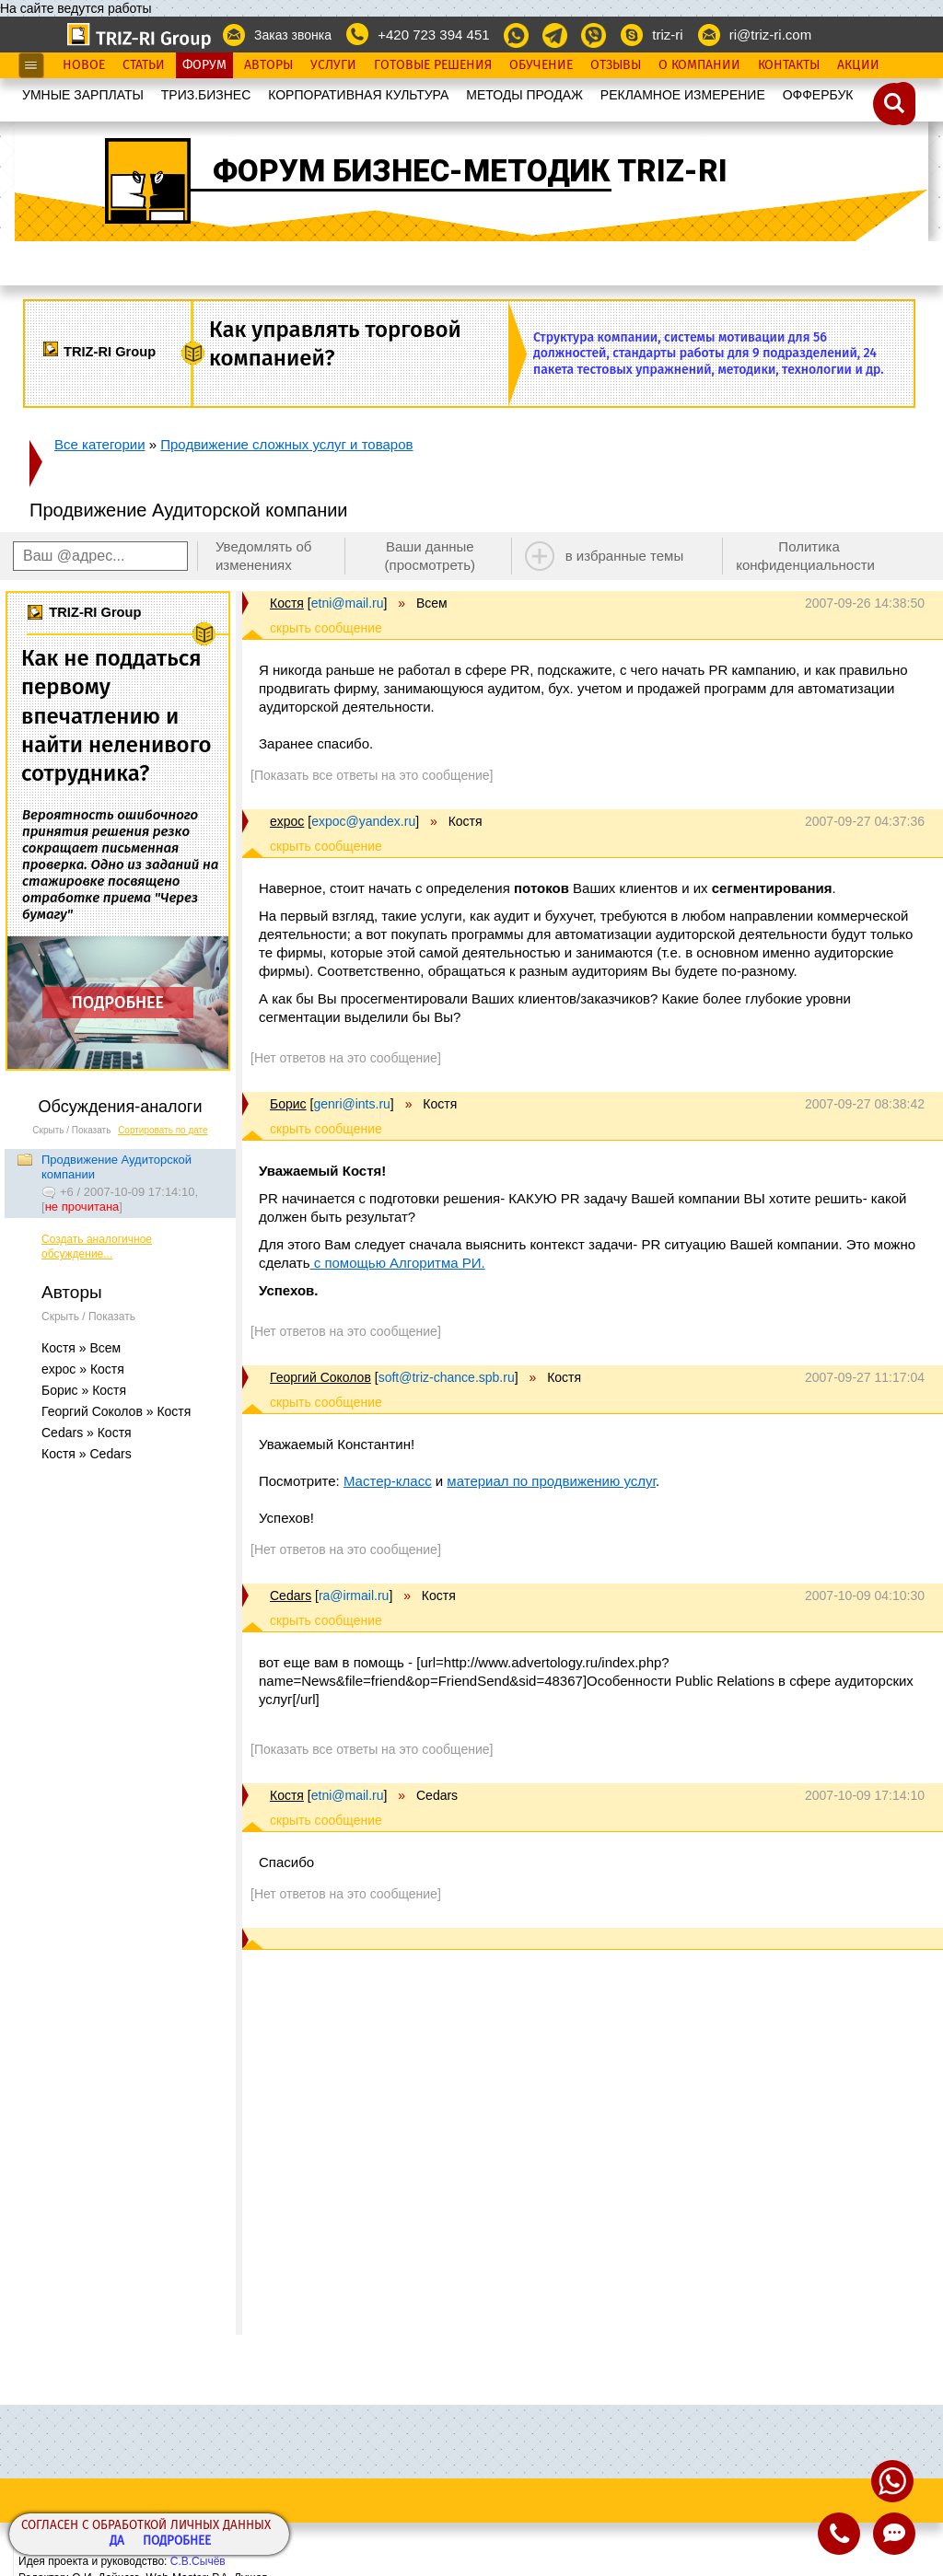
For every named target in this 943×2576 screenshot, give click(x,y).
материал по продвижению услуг (551, 1481)
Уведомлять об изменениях (263, 556)
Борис (288, 1104)
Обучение (541, 65)
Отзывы (615, 65)
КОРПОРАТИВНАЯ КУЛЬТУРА (358, 94)
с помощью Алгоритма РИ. (397, 1263)
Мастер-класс (387, 1481)
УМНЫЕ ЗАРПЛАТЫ (83, 94)
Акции (858, 65)
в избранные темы (624, 555)
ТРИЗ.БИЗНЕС (206, 94)
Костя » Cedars (86, 1453)
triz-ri (667, 34)
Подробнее (177, 2541)
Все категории (100, 444)
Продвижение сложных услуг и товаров (286, 444)
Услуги (333, 65)
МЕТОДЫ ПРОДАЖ (524, 94)
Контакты (789, 65)
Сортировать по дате (163, 1130)
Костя (287, 603)
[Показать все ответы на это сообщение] (371, 775)
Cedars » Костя (86, 1432)
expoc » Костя (82, 1369)
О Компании (699, 65)
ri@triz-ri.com (770, 34)
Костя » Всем (81, 1347)
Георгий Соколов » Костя (116, 1411)
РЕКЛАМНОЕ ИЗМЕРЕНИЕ (682, 94)
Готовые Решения (433, 65)
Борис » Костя (83, 1390)
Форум (204, 65)
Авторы (268, 65)
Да (117, 2541)
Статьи (143, 65)
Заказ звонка (293, 35)
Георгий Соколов (320, 1377)
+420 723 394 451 (433, 34)
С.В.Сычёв (198, 2561)
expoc (287, 821)
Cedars (290, 1595)
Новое (84, 65)
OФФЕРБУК (818, 94)
